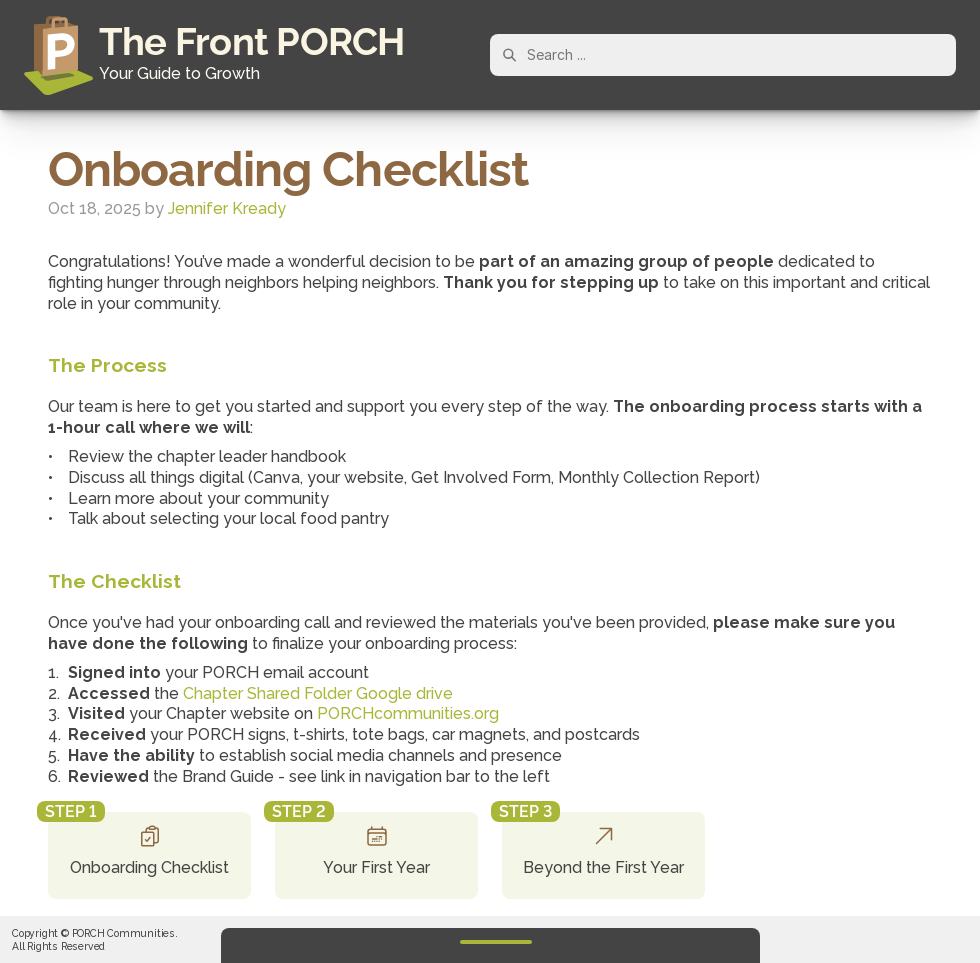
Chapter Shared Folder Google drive (318, 693)
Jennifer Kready (227, 208)
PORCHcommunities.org (408, 713)
